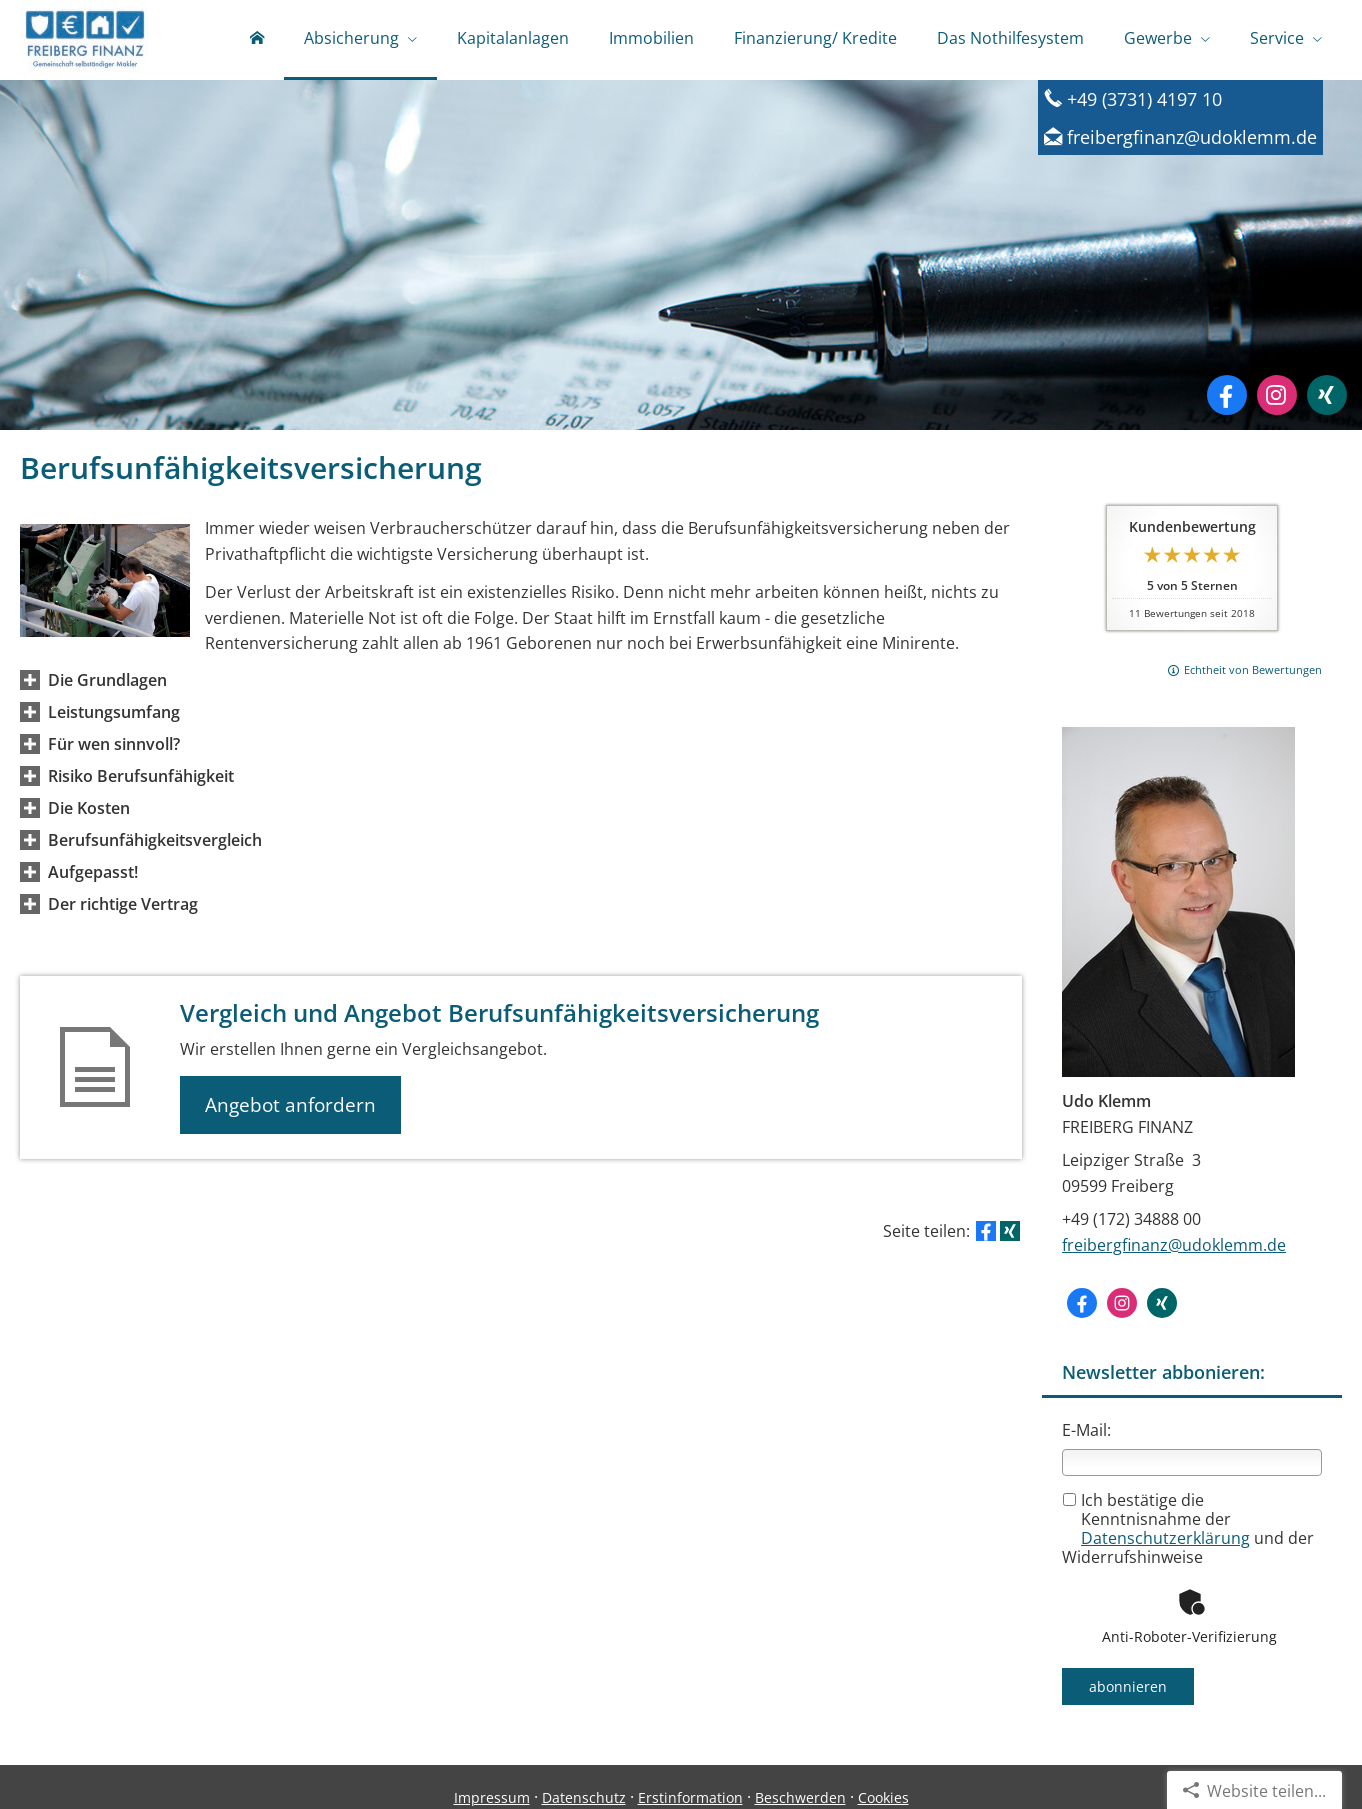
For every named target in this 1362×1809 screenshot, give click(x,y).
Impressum (492, 1797)
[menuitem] (257, 40)
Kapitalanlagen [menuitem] (513, 38)
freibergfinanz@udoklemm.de (1174, 1245)
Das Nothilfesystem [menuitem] (1010, 38)
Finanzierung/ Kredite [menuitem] (815, 38)
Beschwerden (800, 1797)
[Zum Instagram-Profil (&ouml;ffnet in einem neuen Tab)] (1277, 395)
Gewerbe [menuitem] (1158, 38)
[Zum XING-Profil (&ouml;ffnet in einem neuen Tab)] (1327, 395)
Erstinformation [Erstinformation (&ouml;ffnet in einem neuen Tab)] (690, 1797)
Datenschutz (584, 1797)
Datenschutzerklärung (1165, 1538)
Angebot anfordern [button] (290, 1105)
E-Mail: (1086, 1430)
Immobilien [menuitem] (651, 38)
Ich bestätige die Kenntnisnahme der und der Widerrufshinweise (1188, 1529)
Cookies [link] (883, 1797)
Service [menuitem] (1277, 38)
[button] (107, 680)
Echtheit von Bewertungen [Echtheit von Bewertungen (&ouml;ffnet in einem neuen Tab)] (1253, 669)
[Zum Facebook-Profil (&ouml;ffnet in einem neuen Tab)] (1227, 395)
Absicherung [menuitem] (351, 38)
